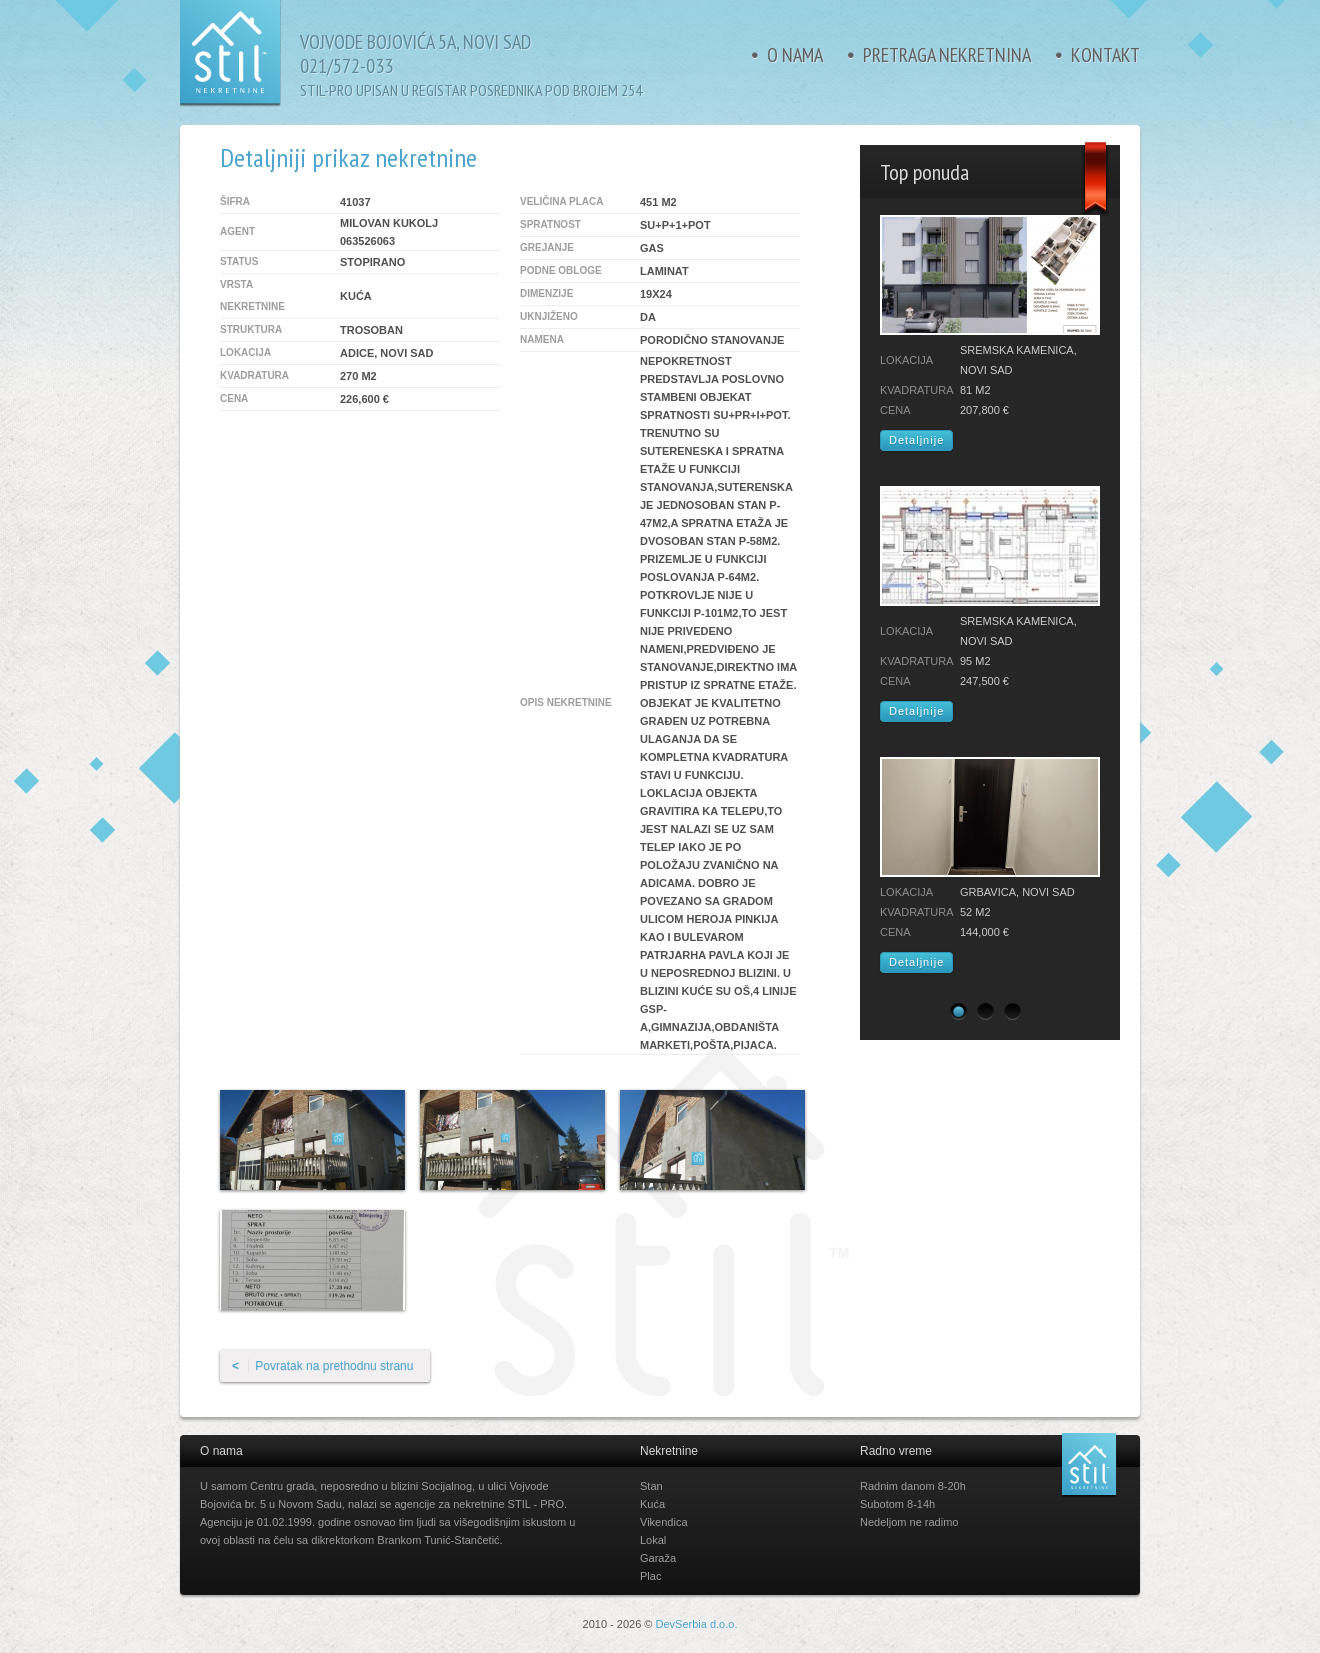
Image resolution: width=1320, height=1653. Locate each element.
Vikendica (664, 1522)
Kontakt (1105, 55)
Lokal (653, 1540)
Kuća (652, 1504)
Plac (650, 1576)
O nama (795, 55)
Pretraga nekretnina (947, 55)
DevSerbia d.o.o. (697, 1624)
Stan (651, 1486)
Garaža (658, 1558)
